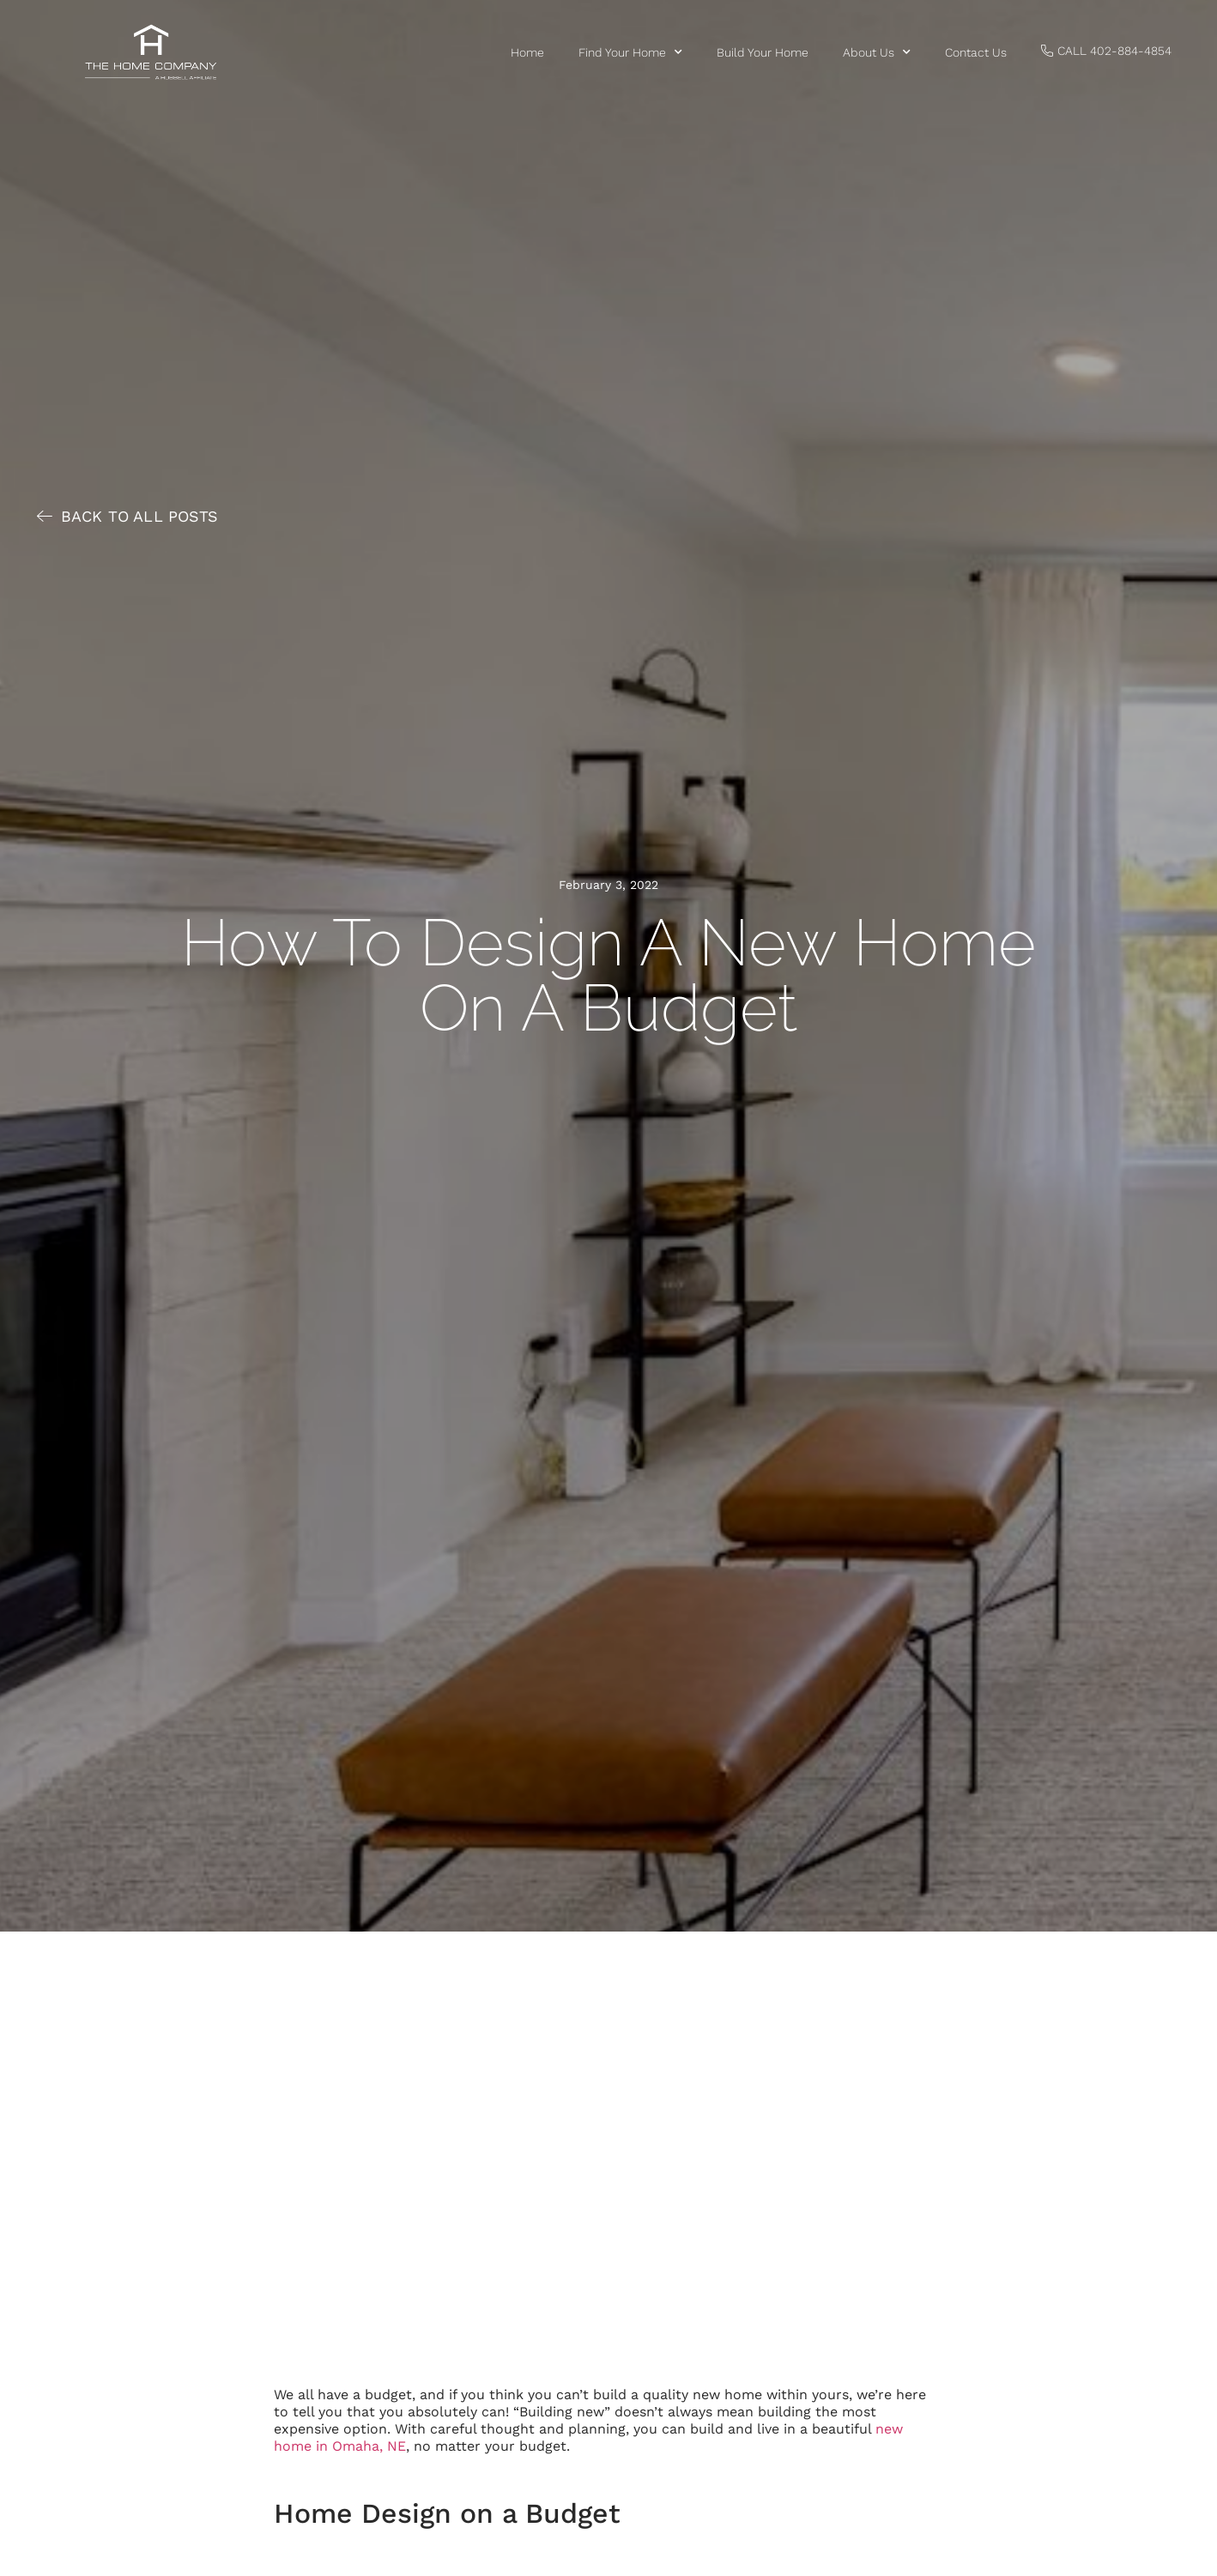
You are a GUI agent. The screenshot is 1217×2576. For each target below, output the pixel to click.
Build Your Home (762, 52)
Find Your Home (630, 52)
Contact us (976, 52)
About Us (877, 52)
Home (527, 52)
